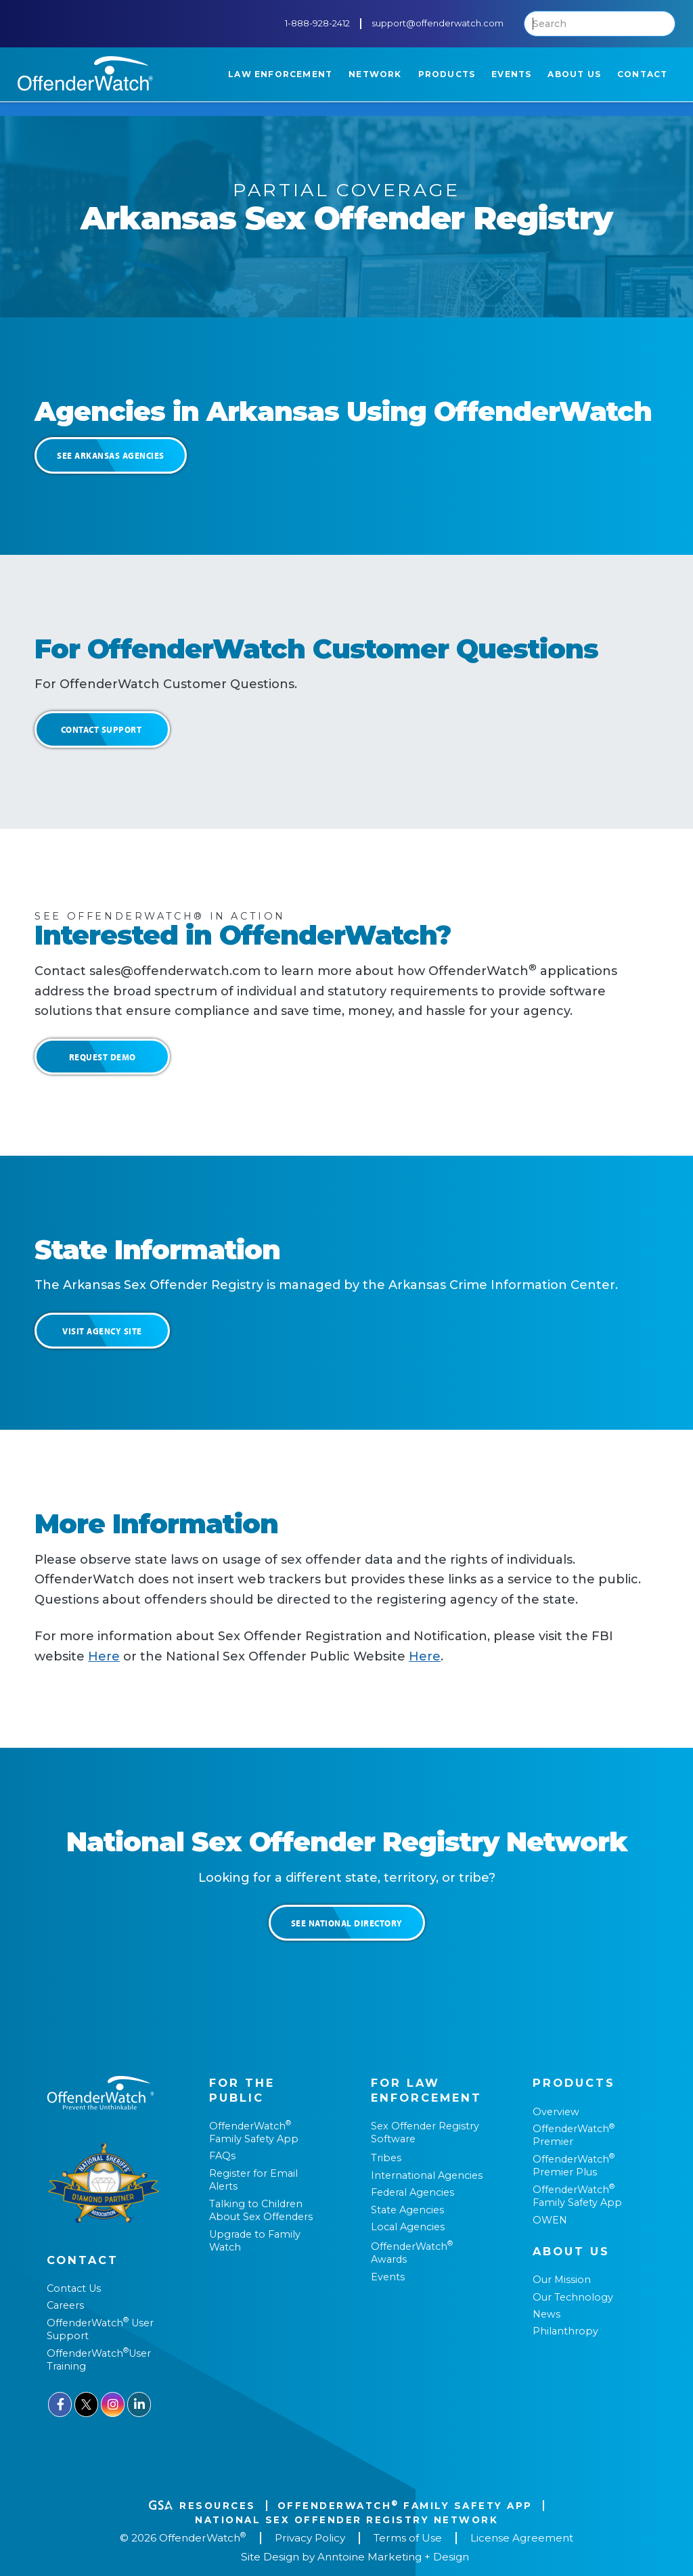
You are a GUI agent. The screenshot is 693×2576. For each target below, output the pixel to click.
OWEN (550, 2220)
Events (388, 2277)
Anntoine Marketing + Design (393, 2557)
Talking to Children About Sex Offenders (261, 2210)
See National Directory (347, 1922)
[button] (280, 74)
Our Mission (562, 2280)
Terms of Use (408, 2538)
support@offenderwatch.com (438, 23)
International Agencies (427, 2175)
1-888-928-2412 (317, 23)
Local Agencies (408, 2227)
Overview (556, 2112)
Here (104, 1656)
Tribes (386, 2158)
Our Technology (573, 2297)
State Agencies (407, 2210)
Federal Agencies (412, 2192)
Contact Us (74, 2288)
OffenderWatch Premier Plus (573, 2165)
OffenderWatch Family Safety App (253, 2132)
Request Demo (102, 1056)
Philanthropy (565, 2331)
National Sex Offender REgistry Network (346, 2519)
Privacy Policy (310, 2538)
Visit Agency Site (102, 1330)
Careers (65, 2305)
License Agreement (521, 2538)
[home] (85, 73)
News (546, 2314)
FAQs (222, 2156)
